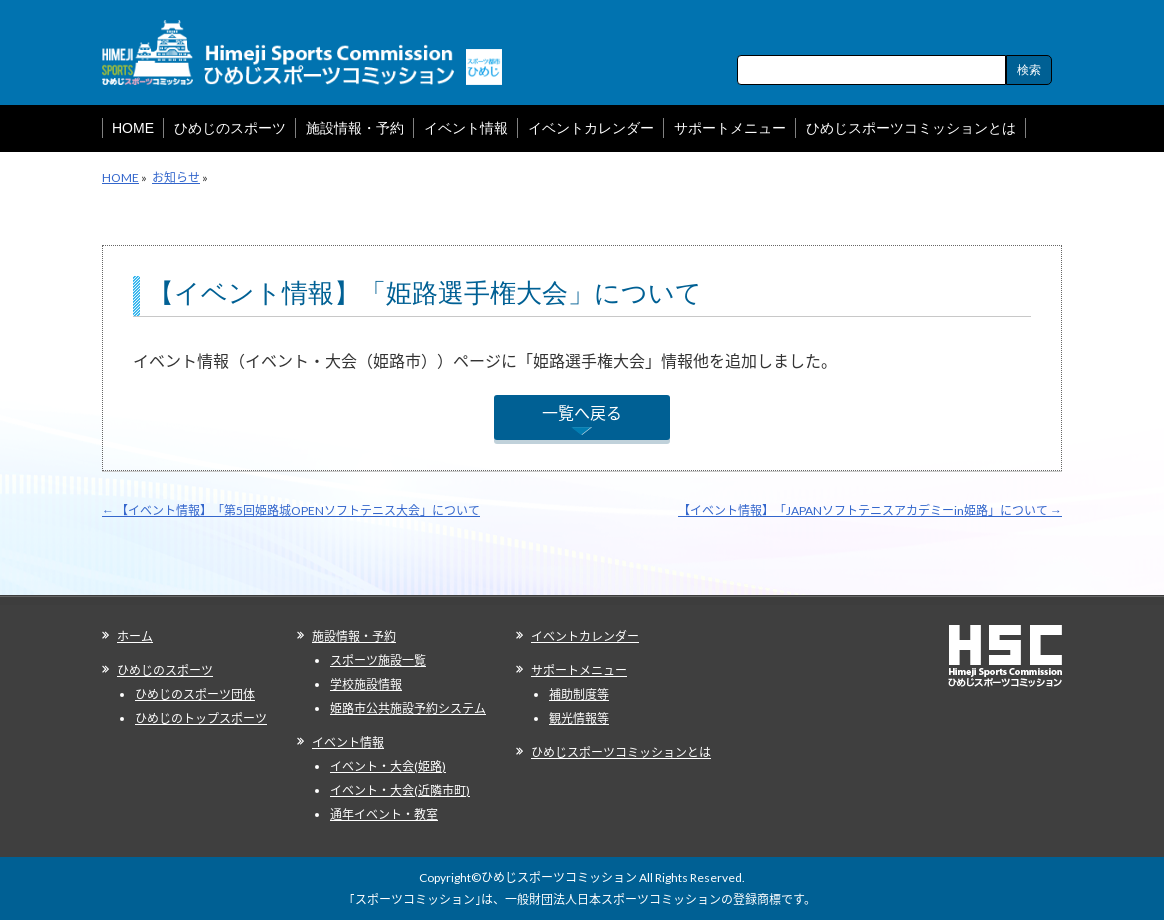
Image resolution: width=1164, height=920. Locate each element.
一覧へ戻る (582, 412)
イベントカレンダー (585, 636)
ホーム (135, 636)
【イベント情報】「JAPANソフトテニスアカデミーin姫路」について (870, 510)
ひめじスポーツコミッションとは (621, 752)
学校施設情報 (366, 684)
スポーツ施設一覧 (378, 660)
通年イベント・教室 (384, 814)
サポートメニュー (579, 670)
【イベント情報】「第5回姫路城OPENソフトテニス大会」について (291, 510)
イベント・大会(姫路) (388, 766)
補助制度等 (579, 694)
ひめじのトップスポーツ (201, 718)
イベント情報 (348, 742)
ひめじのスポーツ (165, 670)
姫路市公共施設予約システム (408, 708)
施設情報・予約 (354, 636)
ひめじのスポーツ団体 (195, 694)
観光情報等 (579, 718)
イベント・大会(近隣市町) (400, 790)
